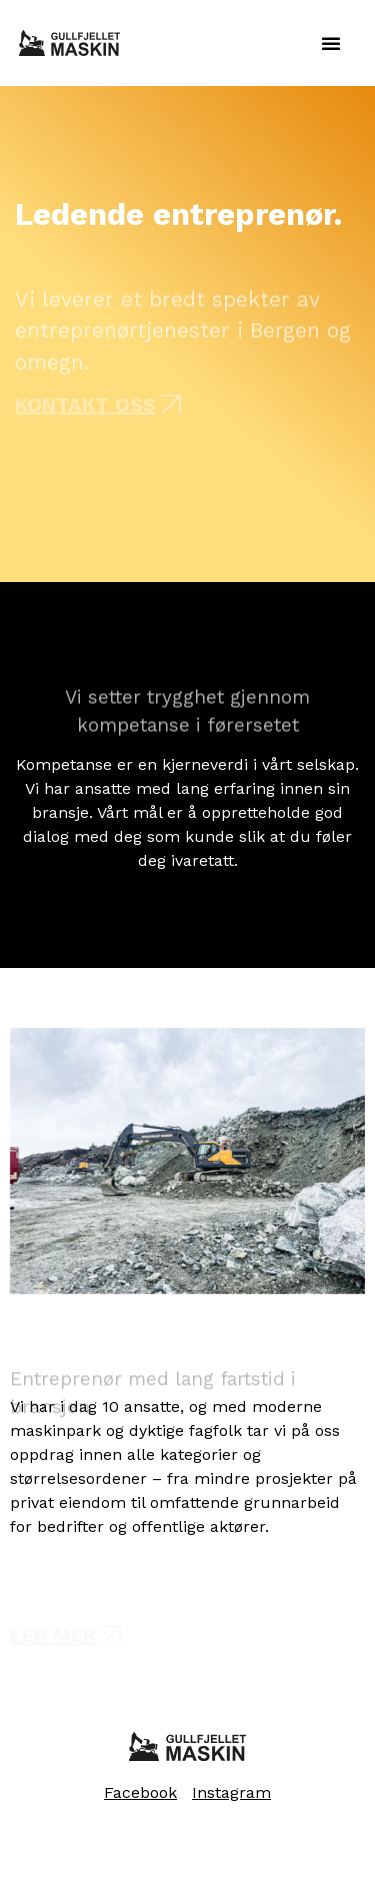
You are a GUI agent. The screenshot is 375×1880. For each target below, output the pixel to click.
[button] (331, 43)
